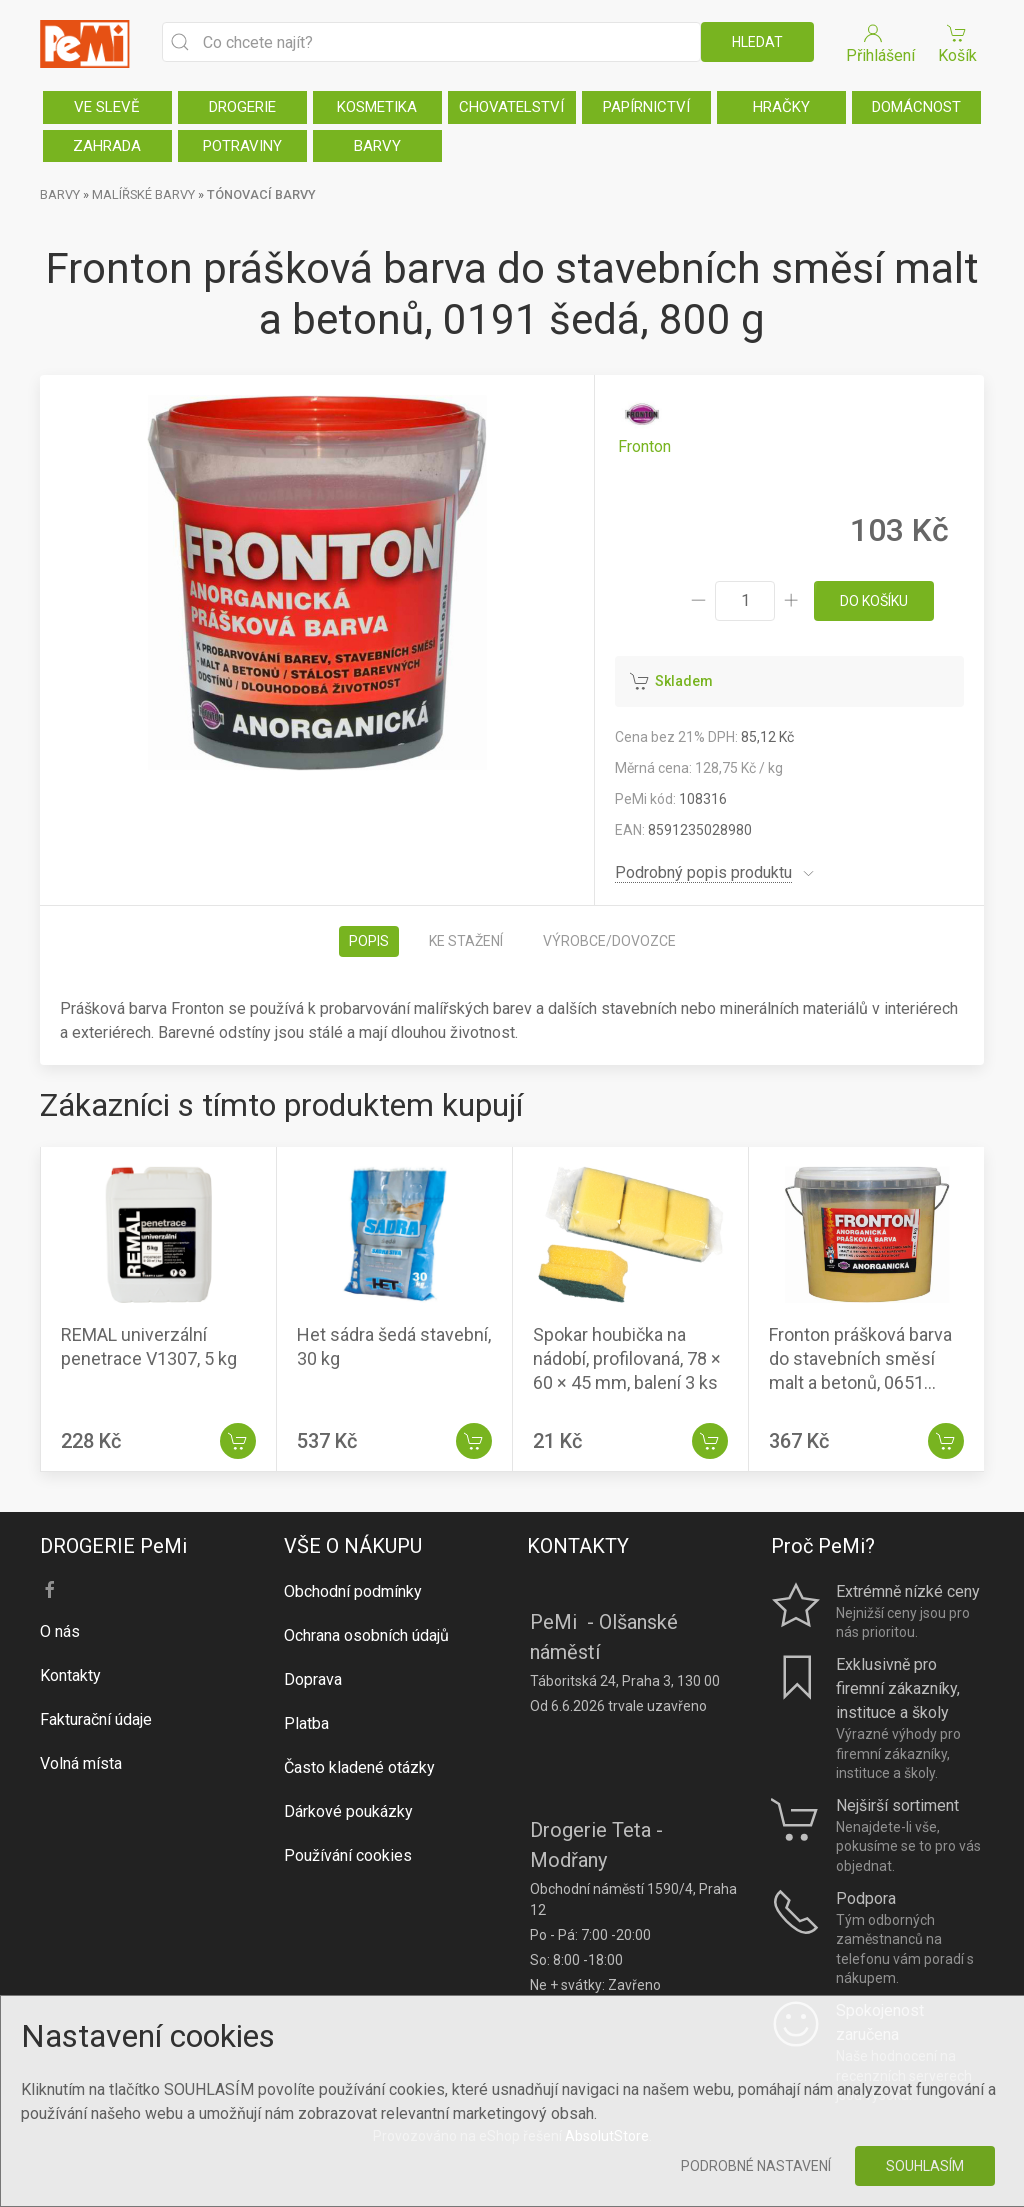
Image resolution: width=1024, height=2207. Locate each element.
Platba (306, 1723)
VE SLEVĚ (107, 107)
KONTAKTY (578, 1546)
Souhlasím (925, 2166)
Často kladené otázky (359, 1767)
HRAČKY (781, 107)
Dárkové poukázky (348, 1811)
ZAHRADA (107, 146)
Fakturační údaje (96, 1719)
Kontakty (70, 1675)
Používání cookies (348, 1855)
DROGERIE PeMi (113, 1546)
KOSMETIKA (377, 107)
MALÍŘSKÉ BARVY (143, 194)
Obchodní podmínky (353, 1591)
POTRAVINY (242, 146)
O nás (60, 1631)
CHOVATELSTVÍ (511, 107)
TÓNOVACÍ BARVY (261, 194)
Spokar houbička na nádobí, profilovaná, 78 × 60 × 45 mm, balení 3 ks (627, 1358)
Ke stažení (466, 941)
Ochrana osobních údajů (366, 1635)
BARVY (377, 146)
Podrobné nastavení (756, 2166)
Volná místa (81, 1763)
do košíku (874, 601)
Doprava (313, 1679)
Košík (957, 42)
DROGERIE (242, 107)
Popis (369, 941)
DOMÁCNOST (916, 107)
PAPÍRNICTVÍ (646, 107)
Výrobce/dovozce (609, 941)
